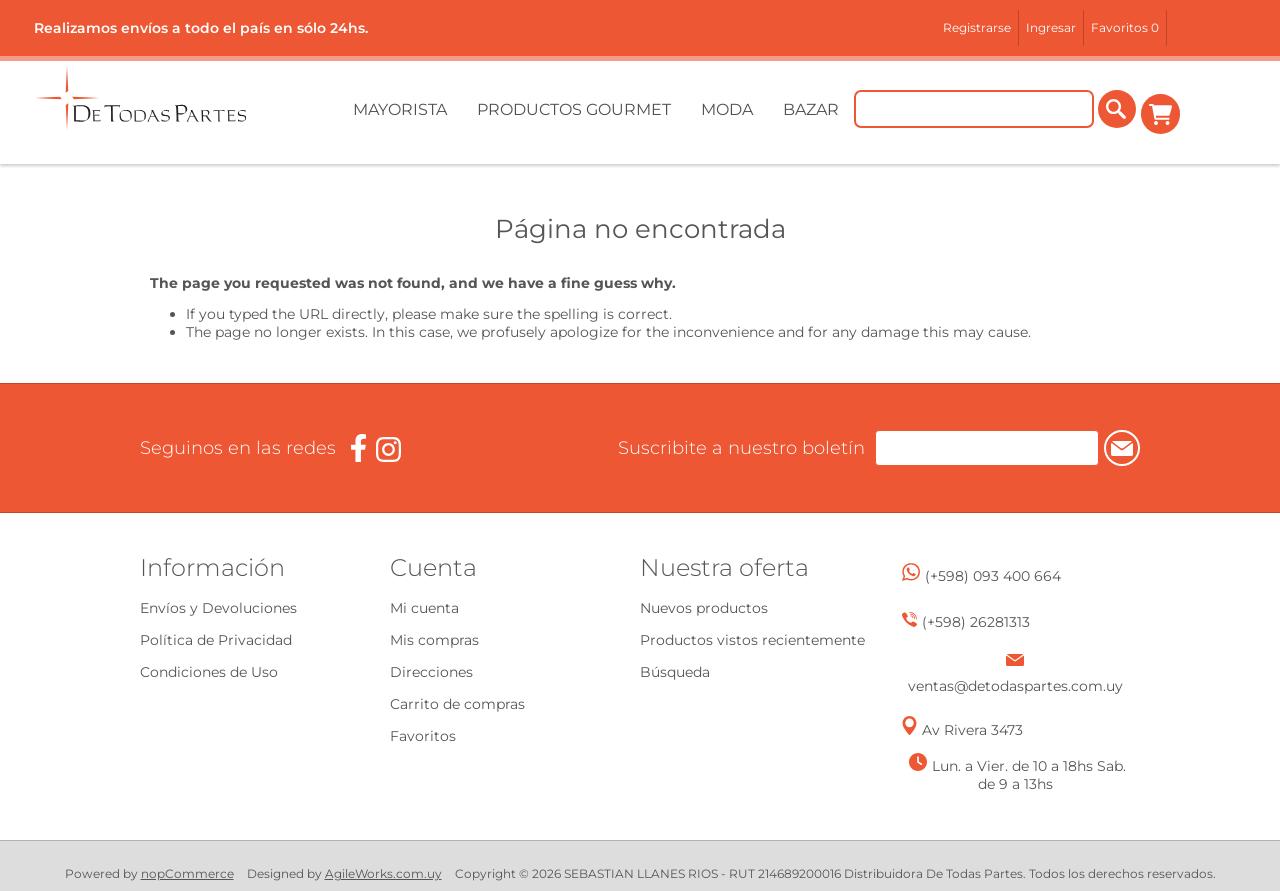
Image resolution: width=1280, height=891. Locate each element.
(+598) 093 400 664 (993, 576)
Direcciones (431, 672)
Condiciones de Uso (209, 672)
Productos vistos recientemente (752, 640)
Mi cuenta (424, 608)
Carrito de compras (1162, 114)
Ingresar (1051, 27)
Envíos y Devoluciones (218, 608)
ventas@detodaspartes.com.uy (1015, 686)
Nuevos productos (704, 608)
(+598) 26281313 (976, 622)
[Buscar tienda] (976, 114)
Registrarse (977, 27)
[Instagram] (388, 449)
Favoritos (423, 736)
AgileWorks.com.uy (383, 873)
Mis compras (434, 640)
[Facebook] (358, 448)
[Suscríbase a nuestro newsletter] (949, 448)
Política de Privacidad (216, 640)
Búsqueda (675, 672)
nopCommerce (187, 873)
